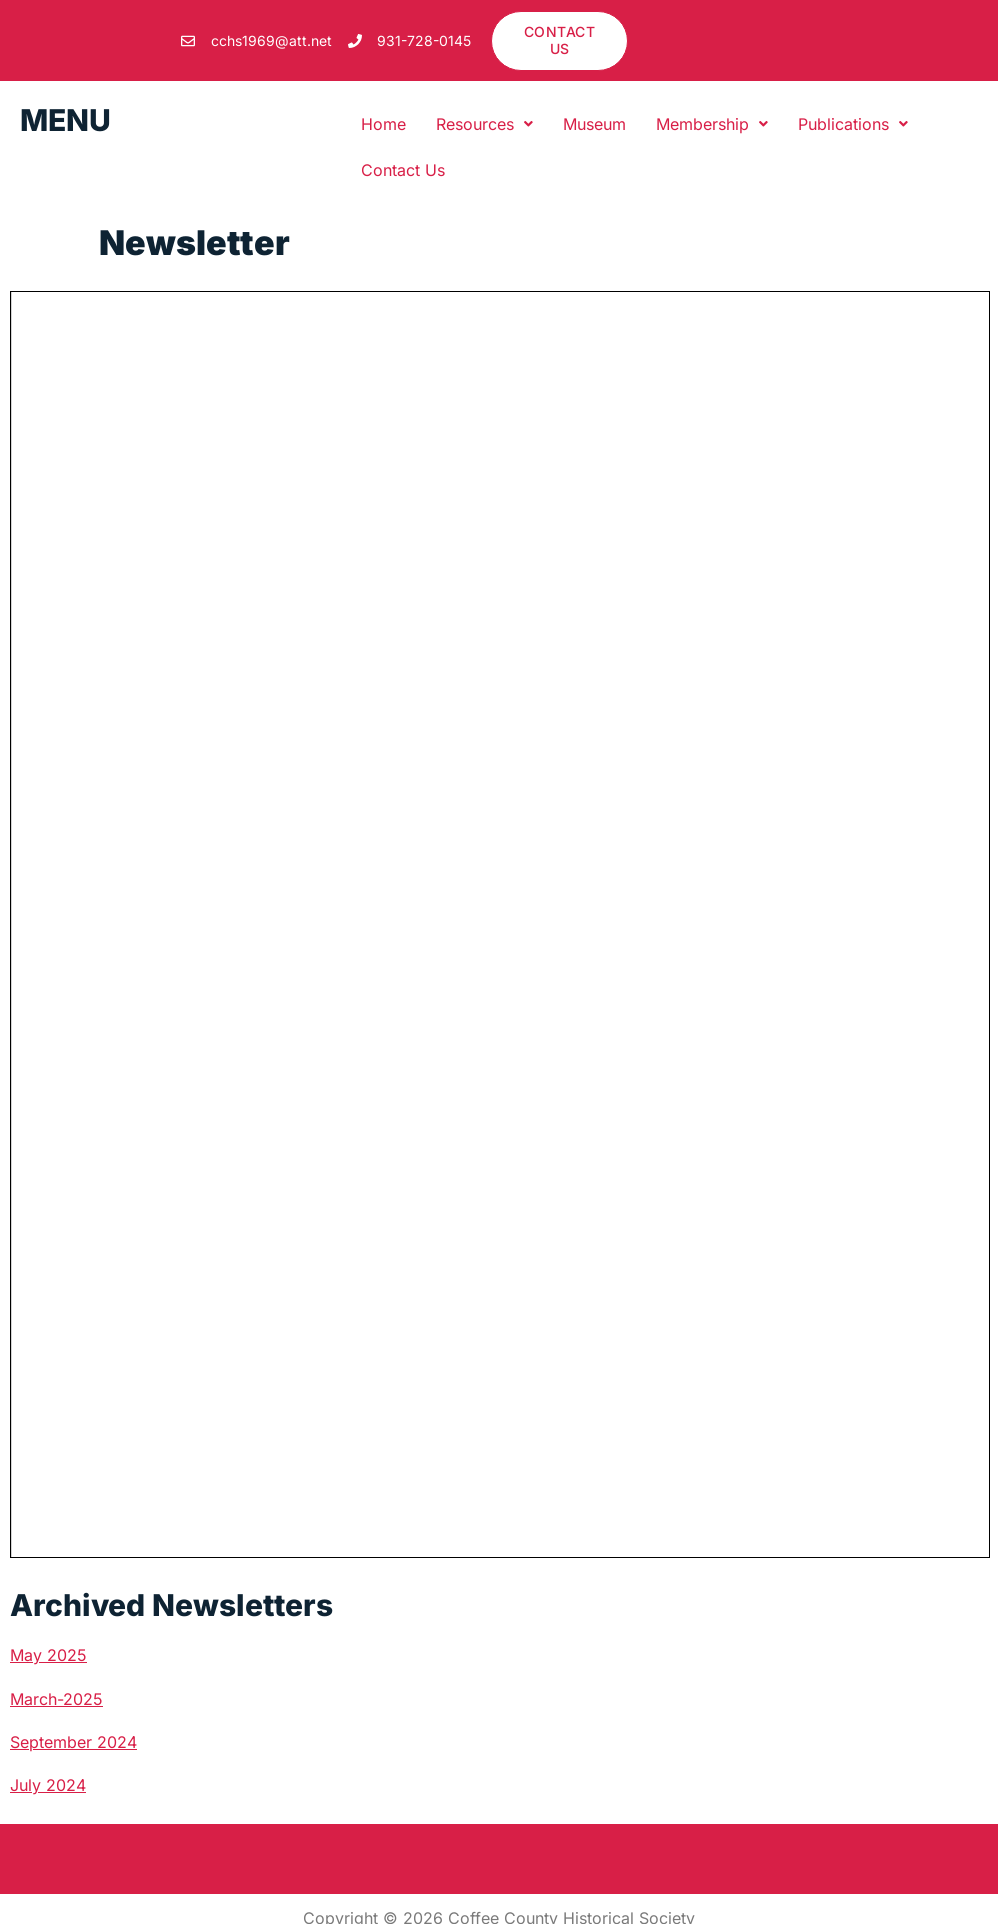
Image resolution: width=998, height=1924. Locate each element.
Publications (853, 124)
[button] (484, 124)
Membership (712, 124)
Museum (594, 124)
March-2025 (56, 1699)
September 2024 (73, 1742)
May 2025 (48, 1655)
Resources (484, 124)
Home (383, 124)
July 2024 (48, 1785)
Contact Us (403, 170)
